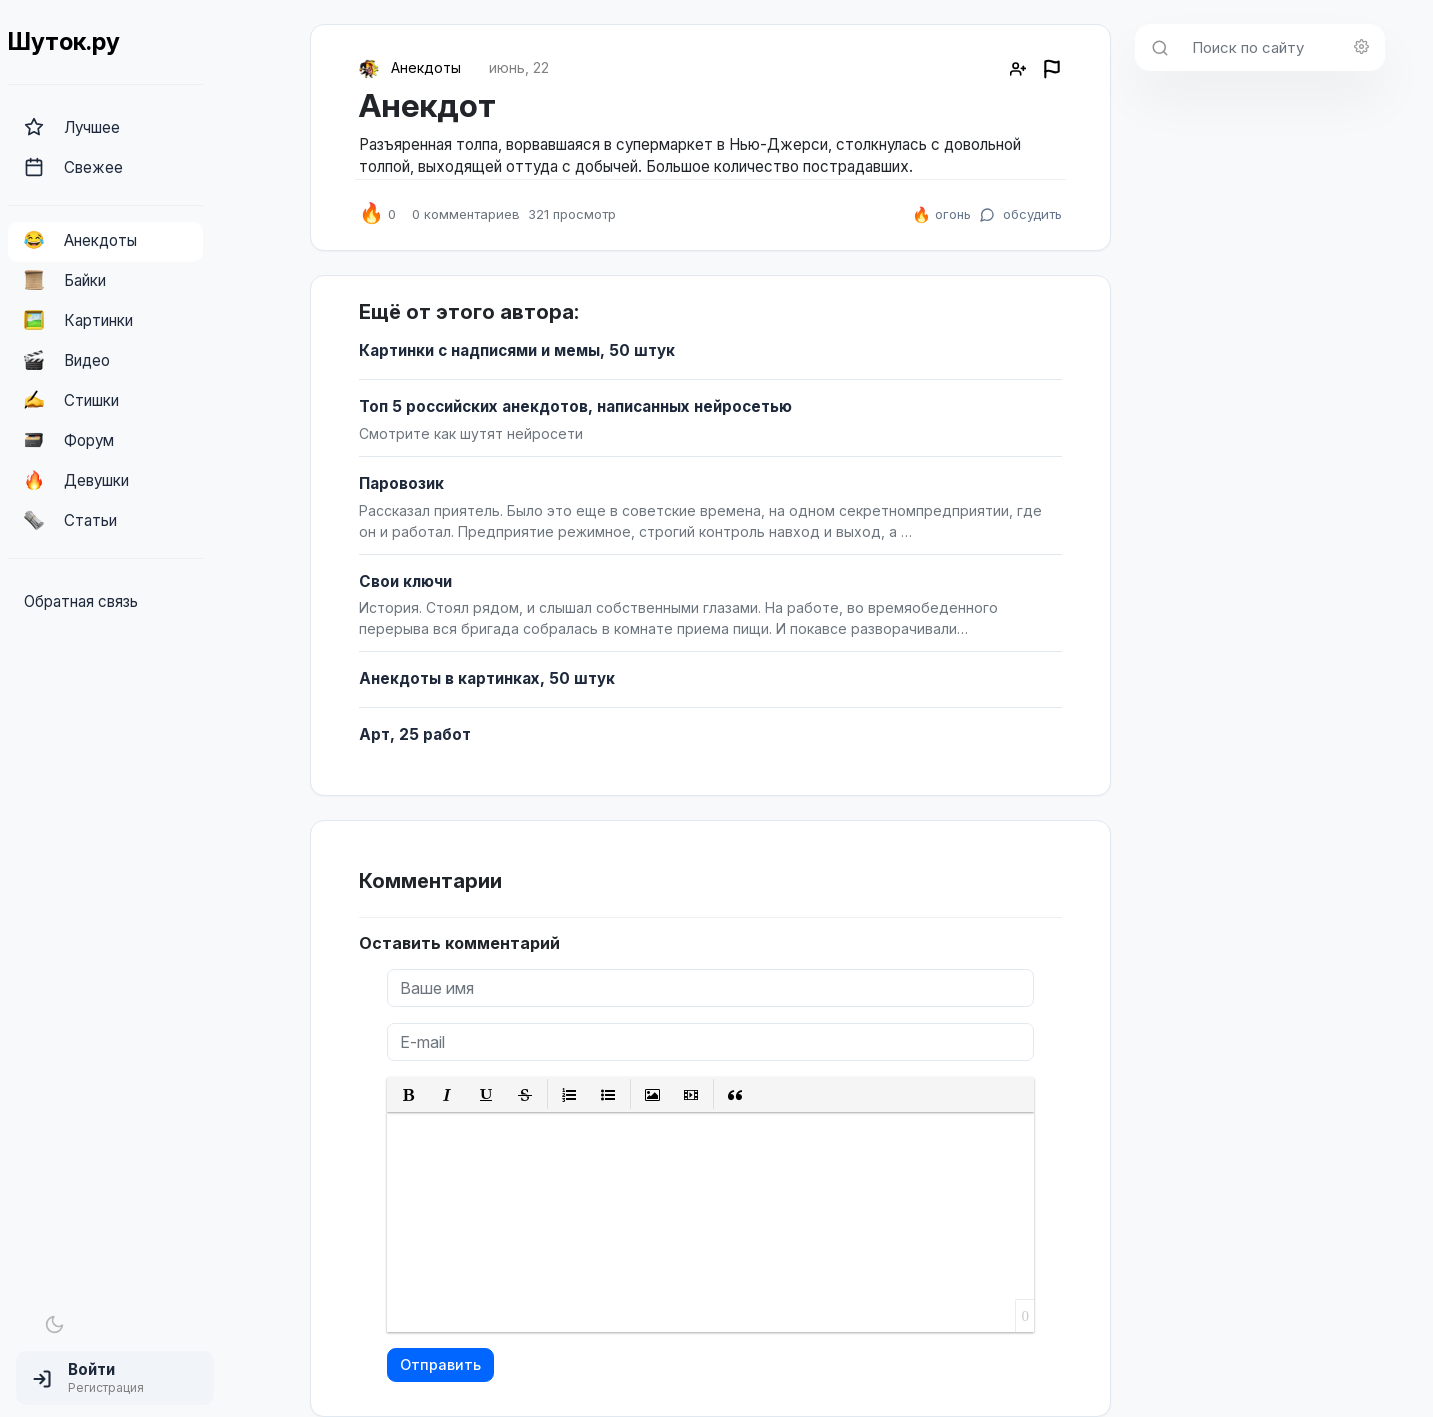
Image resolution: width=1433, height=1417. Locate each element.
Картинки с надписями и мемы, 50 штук (517, 350)
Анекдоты (80, 240)
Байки (65, 280)
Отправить (440, 1364)
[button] (115, 1378)
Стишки (71, 400)
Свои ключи (405, 581)
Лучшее (72, 127)
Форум (69, 440)
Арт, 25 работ (415, 734)
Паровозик (401, 483)
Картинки (78, 320)
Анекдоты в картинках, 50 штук (487, 678)
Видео (67, 360)
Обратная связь (81, 601)
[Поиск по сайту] (1282, 47)
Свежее (73, 167)
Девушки (76, 480)
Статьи (70, 520)
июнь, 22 (519, 67)
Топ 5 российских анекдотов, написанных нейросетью (575, 406)
